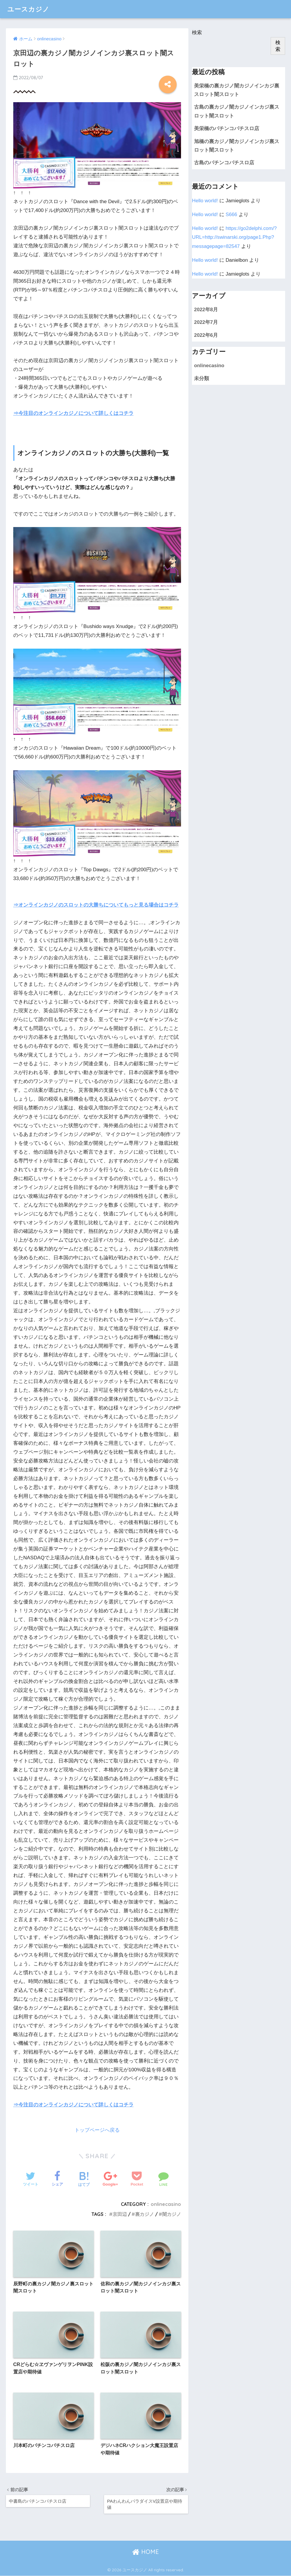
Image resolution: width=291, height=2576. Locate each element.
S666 (231, 214)
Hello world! (205, 200)
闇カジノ (171, 2214)
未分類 (201, 378)
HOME (145, 2551)
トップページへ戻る (97, 2130)
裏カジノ (144, 2214)
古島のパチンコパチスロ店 (224, 162)
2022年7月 (206, 322)
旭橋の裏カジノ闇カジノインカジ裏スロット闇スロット (236, 146)
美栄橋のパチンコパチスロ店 (226, 128)
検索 (197, 32)
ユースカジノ (29, 9)
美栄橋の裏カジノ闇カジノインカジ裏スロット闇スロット (236, 90)
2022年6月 (206, 335)
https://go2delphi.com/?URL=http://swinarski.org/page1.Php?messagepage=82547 (234, 237)
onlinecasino (166, 2204)
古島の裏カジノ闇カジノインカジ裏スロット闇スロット (236, 111)
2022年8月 (206, 309)
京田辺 (120, 2214)
